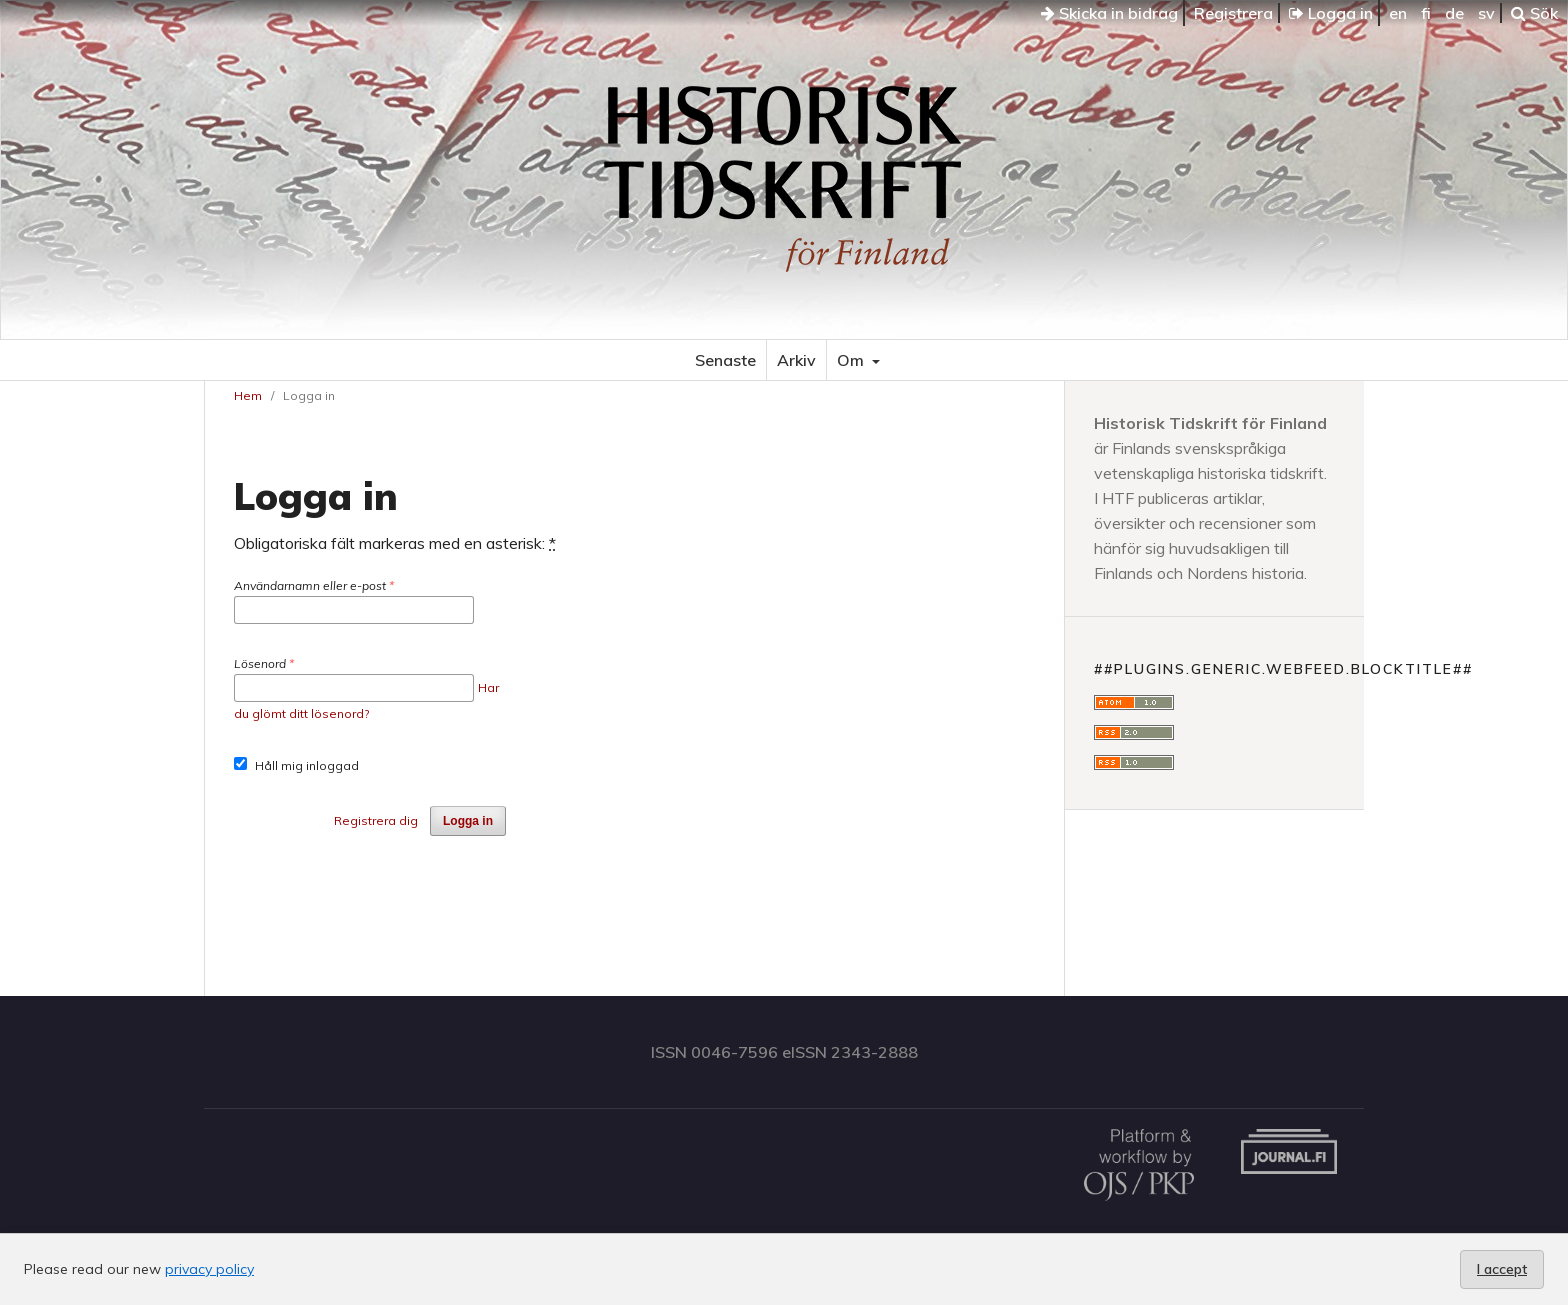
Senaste (725, 360)
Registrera (1233, 13)
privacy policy (209, 1269)
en (1398, 13)
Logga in (1331, 13)
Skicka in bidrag (1109, 13)
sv (1486, 13)
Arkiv (796, 360)
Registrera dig (376, 820)
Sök (1534, 13)
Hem (248, 395)
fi (1426, 13)
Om (852, 360)
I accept (1502, 1269)
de (1454, 13)
